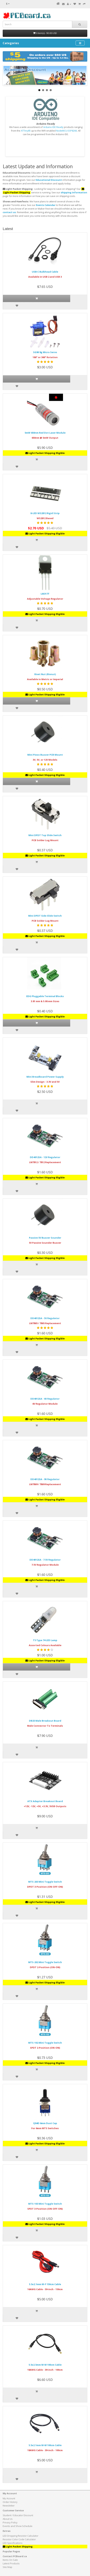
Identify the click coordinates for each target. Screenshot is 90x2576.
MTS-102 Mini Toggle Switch (45, 2042)
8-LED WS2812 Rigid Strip (45, 513)
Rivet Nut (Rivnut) (45, 674)
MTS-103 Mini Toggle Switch (45, 2203)
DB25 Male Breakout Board (45, 1720)
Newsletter (9, 2505)
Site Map (7, 2567)
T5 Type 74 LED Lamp (45, 1640)
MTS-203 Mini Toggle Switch (45, 1881)
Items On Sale (10, 2559)
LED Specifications (12, 2543)
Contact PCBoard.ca (15, 2556)
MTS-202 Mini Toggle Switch (45, 1962)
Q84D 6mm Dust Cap (45, 2123)
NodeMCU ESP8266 (66, 130)
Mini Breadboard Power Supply (45, 1076)
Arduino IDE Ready (53, 127)
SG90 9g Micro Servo (45, 352)
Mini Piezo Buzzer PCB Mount (45, 754)
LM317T (45, 593)
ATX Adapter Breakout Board (45, 1801)
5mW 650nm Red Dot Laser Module (45, 432)
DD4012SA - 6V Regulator (45, 1398)
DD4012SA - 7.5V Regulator (45, 1559)
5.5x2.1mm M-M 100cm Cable (45, 2445)
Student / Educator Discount (18, 2515)
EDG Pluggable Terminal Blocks (45, 996)
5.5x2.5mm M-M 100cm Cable (45, 2364)
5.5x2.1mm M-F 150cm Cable (45, 2284)
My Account (9, 2498)
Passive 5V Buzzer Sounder (45, 1237)
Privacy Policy (10, 2522)
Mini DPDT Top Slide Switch (45, 835)
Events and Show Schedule (17, 2526)
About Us (8, 2518)
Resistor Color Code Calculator (19, 2539)
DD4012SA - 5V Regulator (45, 1318)
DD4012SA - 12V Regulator (45, 1157)
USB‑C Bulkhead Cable (45, 271)
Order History (10, 2502)
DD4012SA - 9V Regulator (45, 1479)
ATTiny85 (26, 130)
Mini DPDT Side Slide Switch (45, 915)
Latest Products (11, 2563)
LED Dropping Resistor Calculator (20, 2535)
